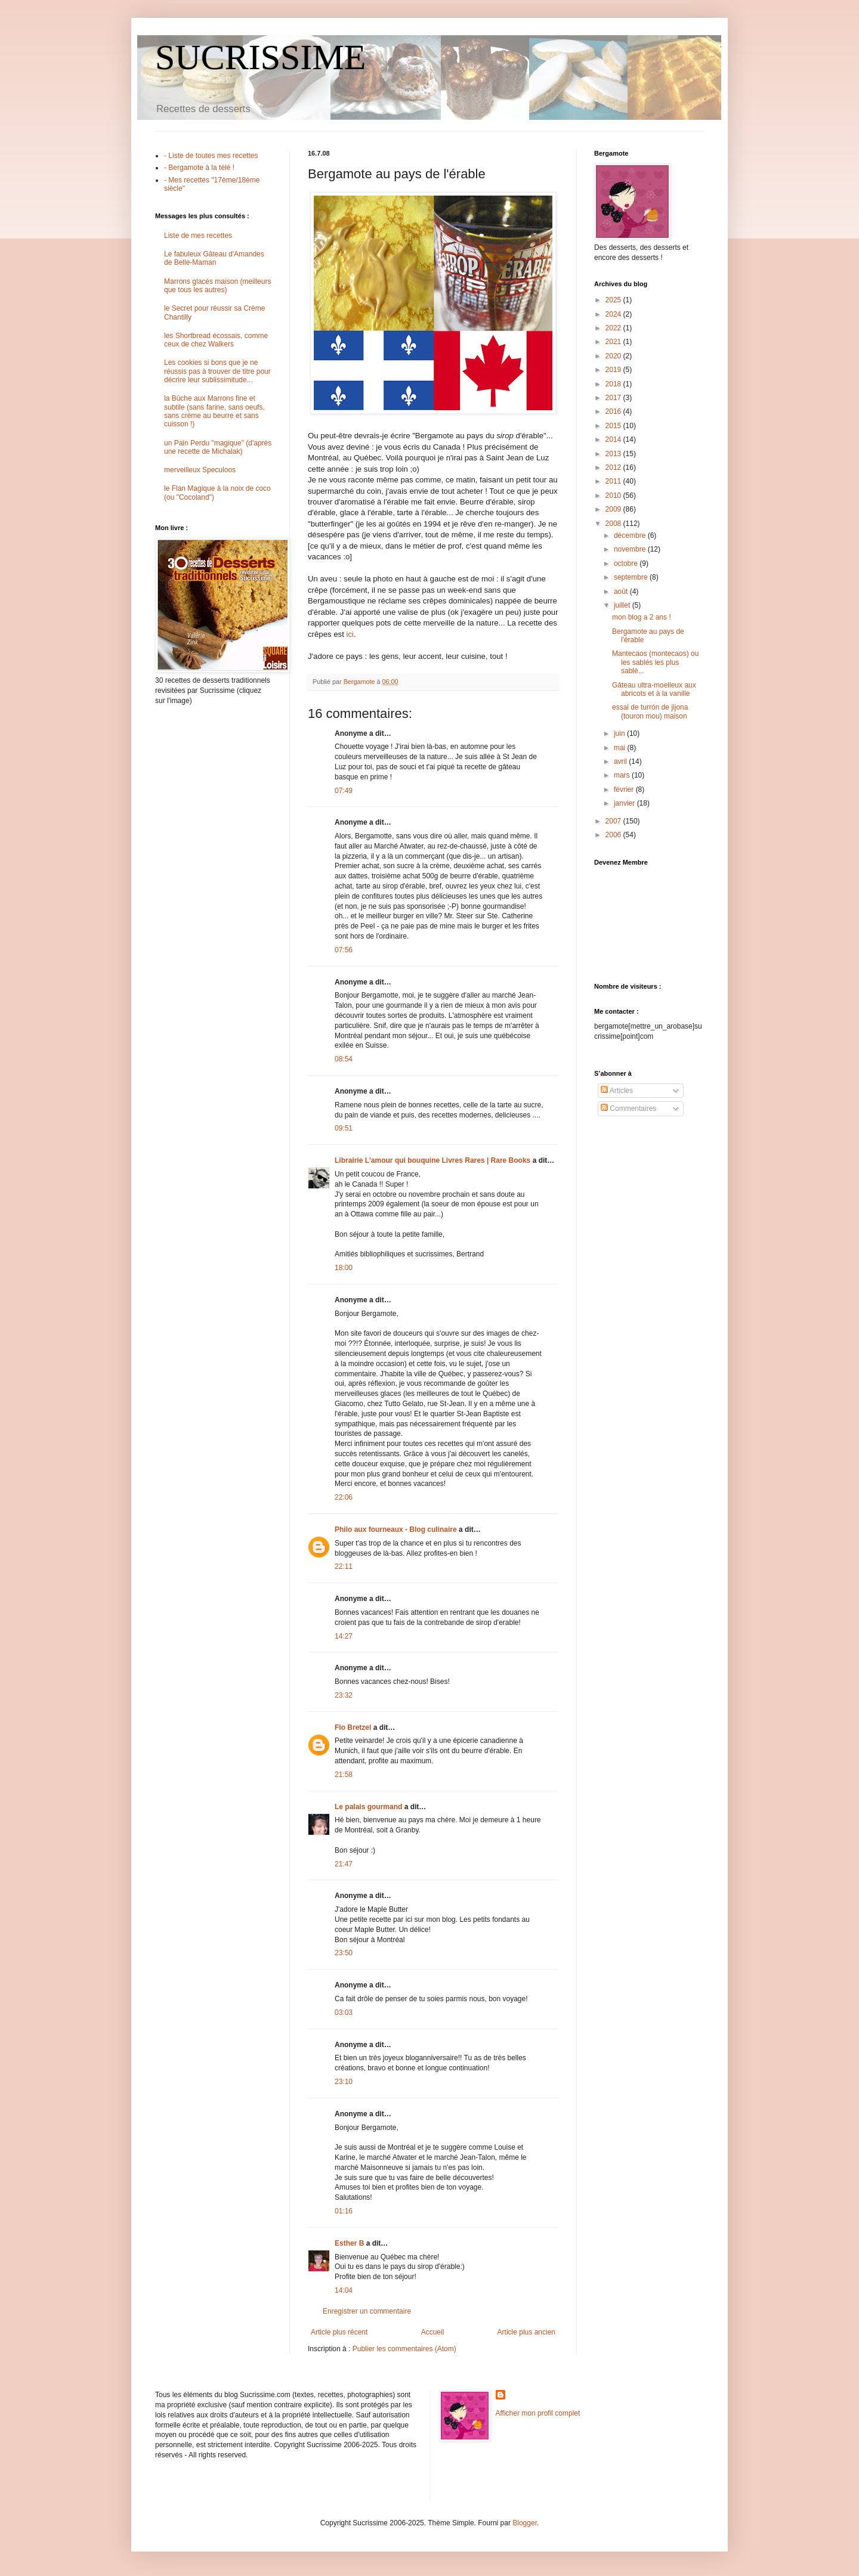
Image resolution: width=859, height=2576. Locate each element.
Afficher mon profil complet (538, 2413)
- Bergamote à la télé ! (199, 167)
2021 (614, 342)
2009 (614, 509)
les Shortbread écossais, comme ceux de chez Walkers (216, 340)
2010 (614, 495)
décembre (631, 535)
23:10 (344, 2081)
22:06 (344, 1497)
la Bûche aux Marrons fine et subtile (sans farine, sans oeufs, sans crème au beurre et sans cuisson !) (214, 411)
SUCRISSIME (260, 57)
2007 (614, 821)
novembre (631, 549)
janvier (625, 803)
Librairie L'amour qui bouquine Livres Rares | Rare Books (432, 1160)
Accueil (432, 2332)
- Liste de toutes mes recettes (211, 155)
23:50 (344, 1953)
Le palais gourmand (368, 1807)
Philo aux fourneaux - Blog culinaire (396, 1529)
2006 (614, 835)
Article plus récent (339, 2332)
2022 (614, 328)
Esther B (349, 2243)
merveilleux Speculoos (200, 470)
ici (350, 634)
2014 (614, 439)
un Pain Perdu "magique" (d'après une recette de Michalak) (217, 447)
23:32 (344, 1695)
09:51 (344, 1128)
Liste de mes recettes (198, 235)
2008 (614, 523)
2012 (614, 467)
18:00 (344, 1268)
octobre (626, 563)
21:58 (344, 1774)
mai (621, 748)
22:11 (344, 1566)
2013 (614, 454)
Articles (617, 1090)
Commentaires (628, 1108)
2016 (614, 411)
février (625, 789)
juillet (623, 605)
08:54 (344, 1059)
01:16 (344, 2211)
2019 (614, 370)
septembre (632, 577)
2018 (614, 384)
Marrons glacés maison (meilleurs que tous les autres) (217, 285)
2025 (614, 300)
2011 (614, 481)
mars (623, 775)
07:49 (344, 791)
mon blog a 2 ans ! (641, 617)
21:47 (344, 1864)
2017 (614, 398)
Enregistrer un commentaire (367, 2311)
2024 (614, 314)
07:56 (344, 950)
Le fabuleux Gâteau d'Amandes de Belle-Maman (214, 258)
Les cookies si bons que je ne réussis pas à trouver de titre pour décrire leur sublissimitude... (217, 371)
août (622, 591)
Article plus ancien (526, 2332)
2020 (614, 356)
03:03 (344, 2012)
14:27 (344, 1636)
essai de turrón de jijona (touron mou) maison (650, 711)
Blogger (524, 2523)
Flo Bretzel (353, 1727)
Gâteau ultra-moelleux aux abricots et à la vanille (654, 689)
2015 (614, 426)
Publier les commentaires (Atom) (404, 2349)
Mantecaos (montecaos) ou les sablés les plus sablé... (655, 662)
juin (620, 733)
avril (621, 761)
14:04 (344, 2290)
